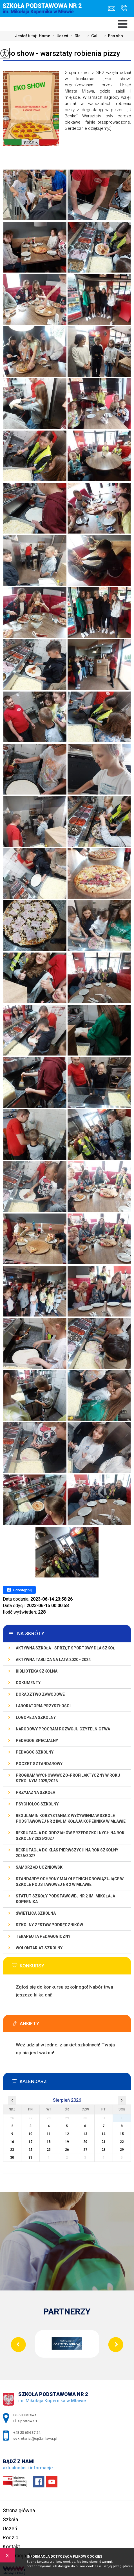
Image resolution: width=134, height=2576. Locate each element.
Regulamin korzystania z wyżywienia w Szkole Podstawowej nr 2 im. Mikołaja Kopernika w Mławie (71, 1818)
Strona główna (19, 2510)
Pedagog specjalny (37, 1740)
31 (30, 2158)
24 (30, 2150)
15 (122, 2134)
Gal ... (93, 36)
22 (122, 2142)
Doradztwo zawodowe (40, 1694)
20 (85, 2142)
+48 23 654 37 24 (124, 8)
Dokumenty (28, 1682)
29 (122, 2150)
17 (30, 2142)
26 (67, 2150)
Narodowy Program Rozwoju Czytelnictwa (63, 1729)
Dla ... (76, 36)
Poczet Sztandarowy (39, 1763)
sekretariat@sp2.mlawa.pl (111, 8)
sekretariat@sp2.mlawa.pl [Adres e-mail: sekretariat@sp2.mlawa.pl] (35, 2438)
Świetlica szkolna (36, 1913)
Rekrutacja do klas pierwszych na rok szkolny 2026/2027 (67, 1853)
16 (12, 2142)
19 (67, 2142)
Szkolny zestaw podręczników (49, 1925)
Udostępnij (19, 1590)
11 (49, 2134)
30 (12, 2158)
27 (85, 2150)
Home (44, 36)
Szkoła (10, 2519)
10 (30, 2134)
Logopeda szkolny (36, 1717)
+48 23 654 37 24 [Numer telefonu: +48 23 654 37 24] (26, 2432)
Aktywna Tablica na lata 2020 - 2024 (53, 1659)
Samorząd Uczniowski (40, 1867)
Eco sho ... (114, 36)
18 (49, 2142)
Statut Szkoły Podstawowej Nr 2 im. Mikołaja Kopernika (65, 1899)
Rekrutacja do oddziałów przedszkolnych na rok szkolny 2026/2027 (70, 1836)
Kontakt (11, 2546)
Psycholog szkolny (37, 1804)
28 (104, 2150)
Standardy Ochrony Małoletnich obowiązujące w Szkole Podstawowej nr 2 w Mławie (70, 1882)
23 (12, 2150)
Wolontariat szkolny (39, 1948)
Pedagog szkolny (34, 1752)
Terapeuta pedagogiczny (43, 1936)
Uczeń (59, 36)
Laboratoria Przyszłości (43, 1706)
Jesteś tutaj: (27, 36)
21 (104, 2142)
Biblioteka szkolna (36, 1671)
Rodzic (10, 2537)
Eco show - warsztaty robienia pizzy (61, 53)
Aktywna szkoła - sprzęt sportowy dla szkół (65, 1648)
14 (104, 2134)
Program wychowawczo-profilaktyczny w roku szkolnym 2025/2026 (68, 1778)
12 (67, 2134)
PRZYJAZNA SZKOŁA (35, 1792)
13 (85, 2134)
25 (49, 2150)
